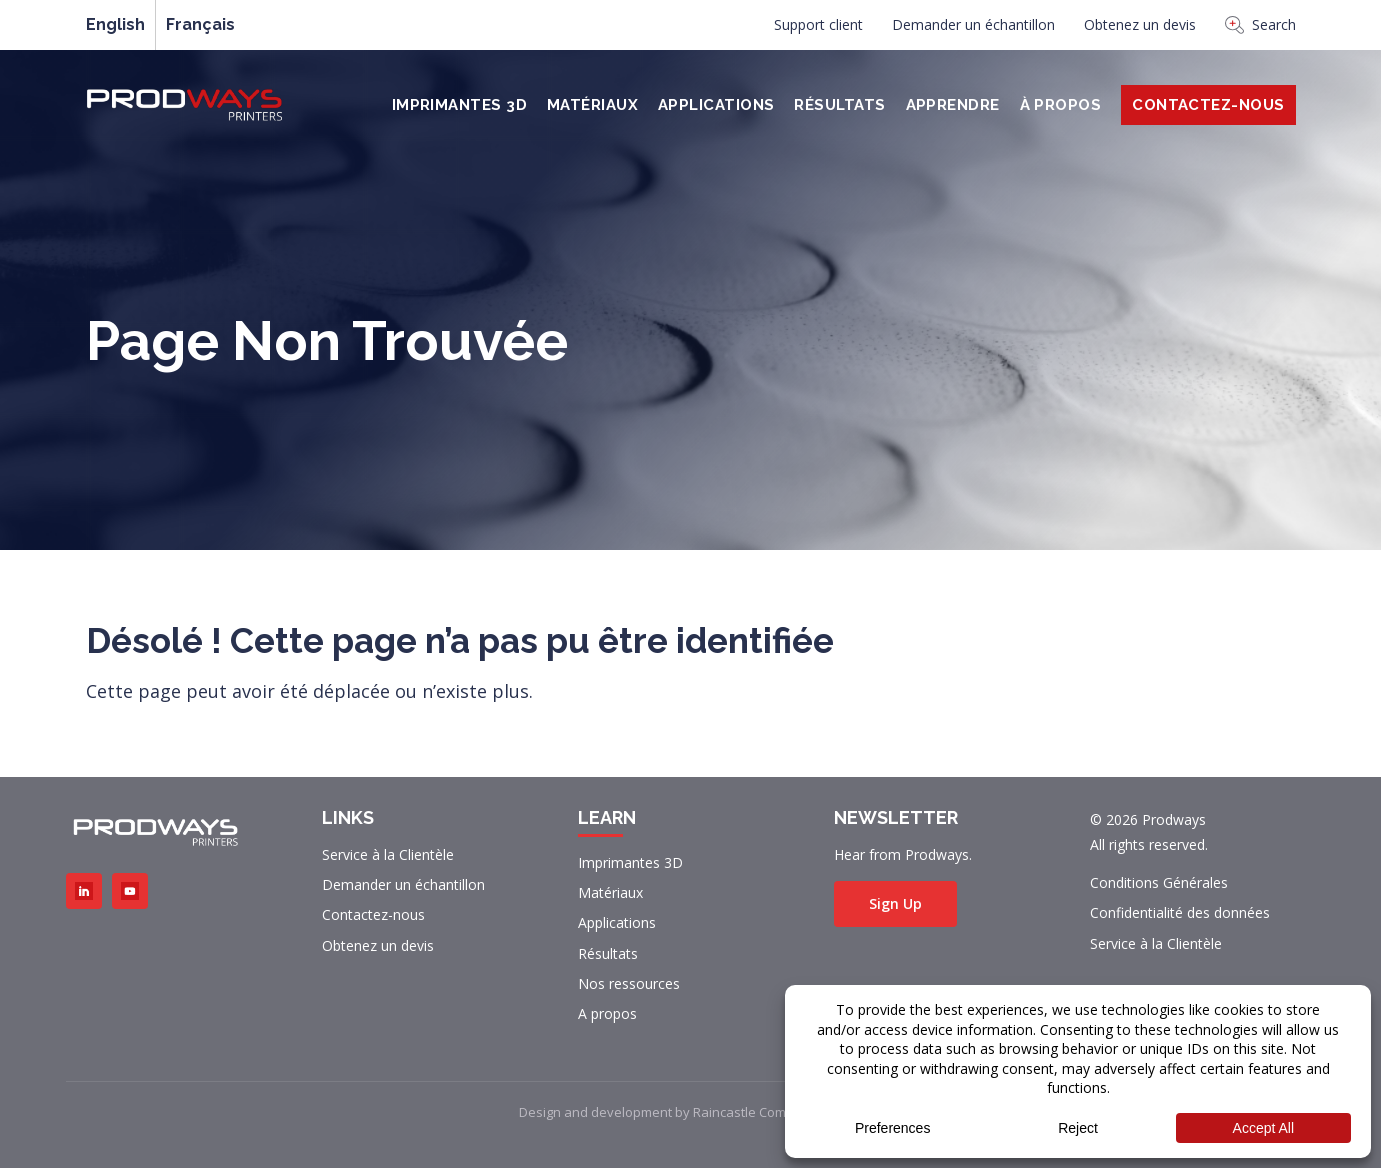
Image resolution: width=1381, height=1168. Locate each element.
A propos (607, 1013)
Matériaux (592, 105)
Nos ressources (629, 983)
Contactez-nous (373, 914)
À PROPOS (1061, 105)
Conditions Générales (1159, 882)
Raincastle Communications (776, 1112)
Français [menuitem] (200, 25)
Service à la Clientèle (388, 854)
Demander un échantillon (973, 24)
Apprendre (953, 105)
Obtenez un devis (1140, 24)
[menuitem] (818, 30)
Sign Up (895, 903)
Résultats (839, 105)
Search (1260, 24)
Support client (818, 24)
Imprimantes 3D (459, 105)
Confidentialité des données (1180, 912)
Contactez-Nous (1208, 105)
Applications (716, 105)
